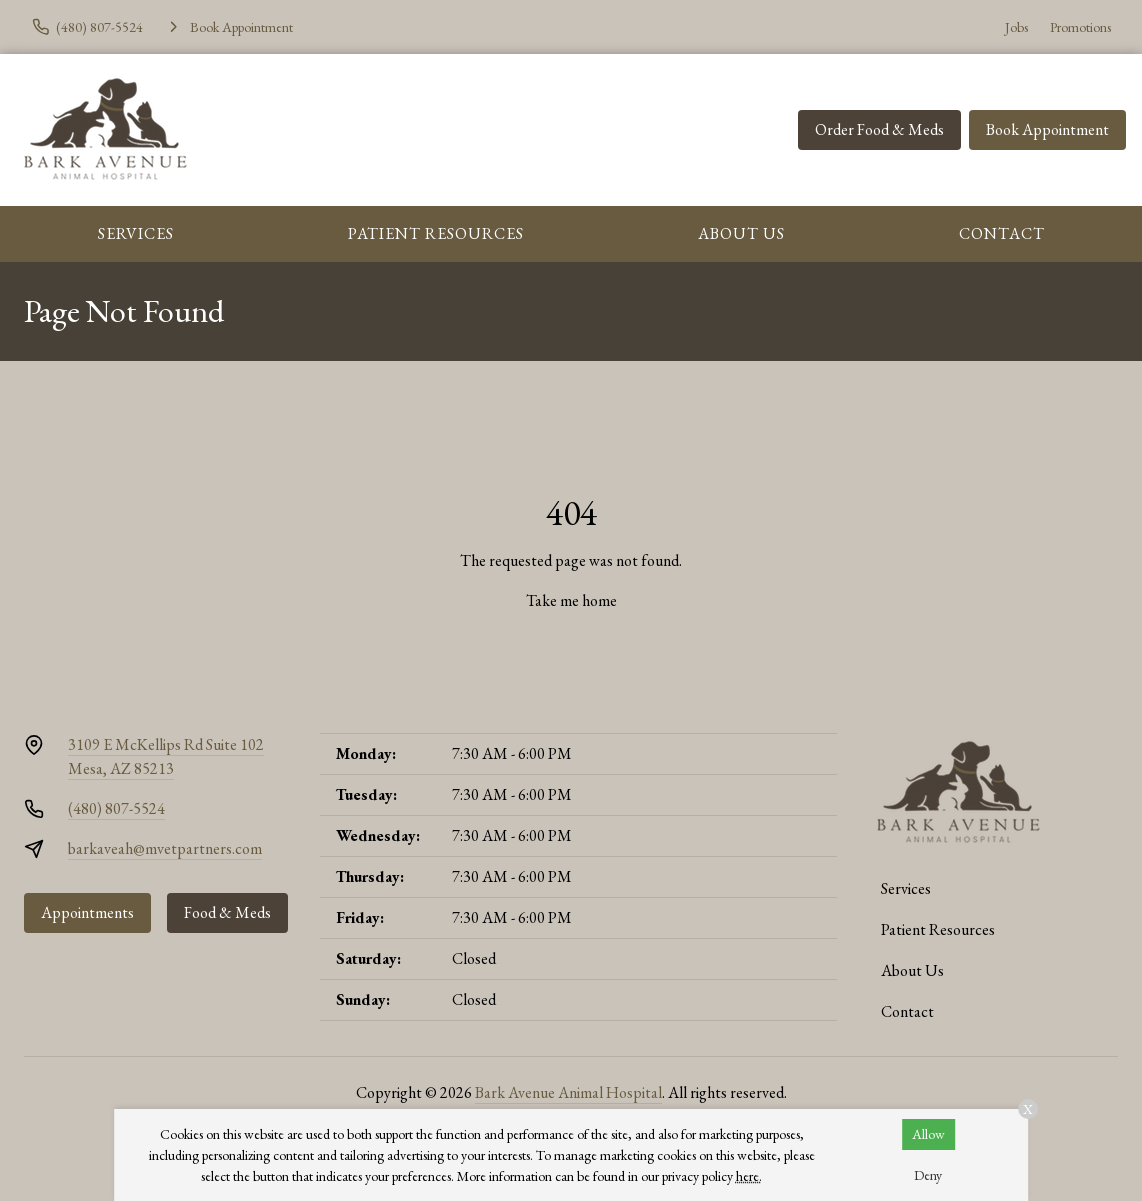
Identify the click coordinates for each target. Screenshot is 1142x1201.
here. (749, 1176)
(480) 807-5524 (116, 808)
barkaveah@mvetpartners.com (165, 848)
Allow (928, 1134)
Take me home (571, 600)
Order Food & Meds (879, 129)
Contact (1002, 233)
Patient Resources (436, 233)
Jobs (1016, 27)
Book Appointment (1047, 129)
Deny (928, 1175)
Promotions (1080, 27)
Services (136, 233)
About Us (741, 233)
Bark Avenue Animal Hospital (568, 1092)
